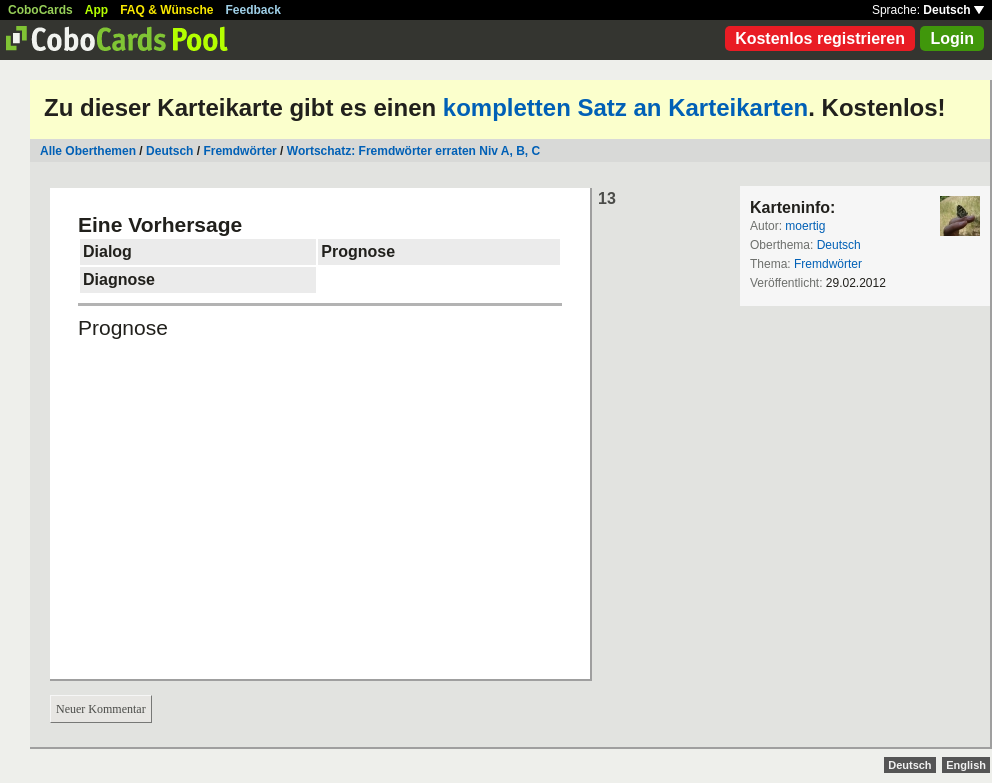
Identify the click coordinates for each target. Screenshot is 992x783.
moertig (805, 226)
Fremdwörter (239, 151)
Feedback (253, 10)
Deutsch (953, 10)
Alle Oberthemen (88, 151)
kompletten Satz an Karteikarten (625, 107)
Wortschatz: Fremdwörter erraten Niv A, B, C (413, 151)
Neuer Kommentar (101, 709)
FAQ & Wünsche (166, 10)
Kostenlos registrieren (820, 38)
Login (952, 38)
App (96, 10)
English (966, 765)
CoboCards (40, 10)
